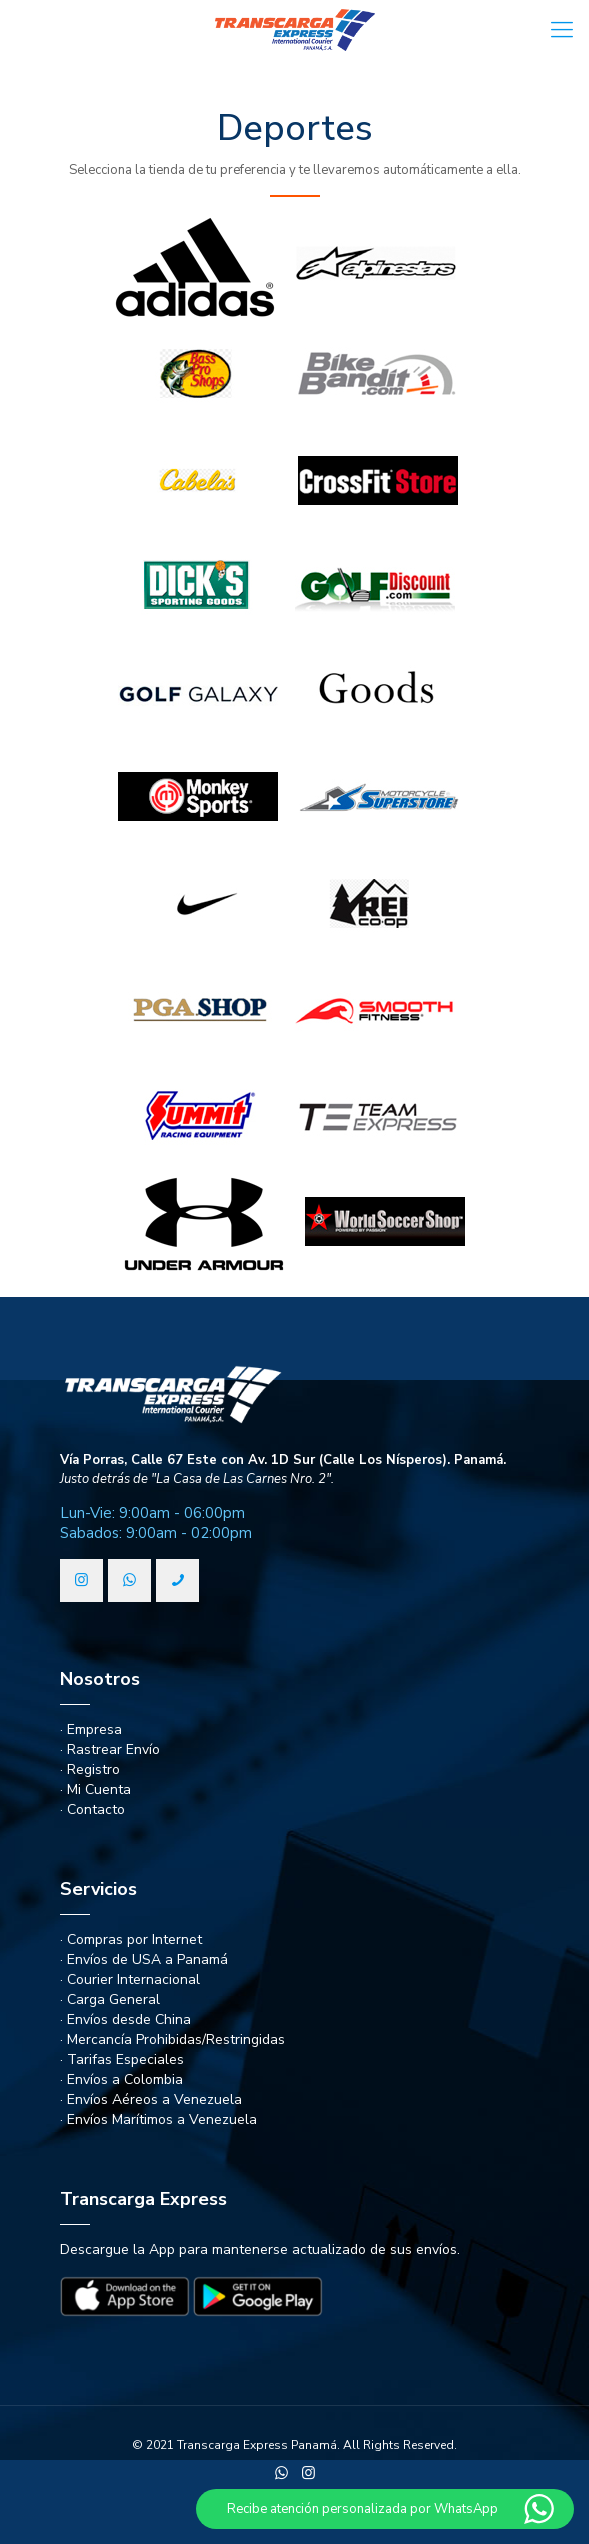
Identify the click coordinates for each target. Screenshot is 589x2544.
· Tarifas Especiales (122, 2059)
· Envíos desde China (125, 2019)
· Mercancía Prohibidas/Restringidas (172, 2039)
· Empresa (91, 1729)
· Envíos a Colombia (121, 2079)
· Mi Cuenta (95, 1789)
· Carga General (110, 1999)
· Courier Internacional (130, 1979)
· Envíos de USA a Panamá (144, 1959)
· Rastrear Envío (110, 1749)
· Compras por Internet (131, 1939)
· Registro (90, 1769)
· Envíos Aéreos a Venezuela (151, 2099)
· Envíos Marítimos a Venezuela (158, 2119)
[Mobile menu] (562, 30)
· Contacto (92, 1809)
